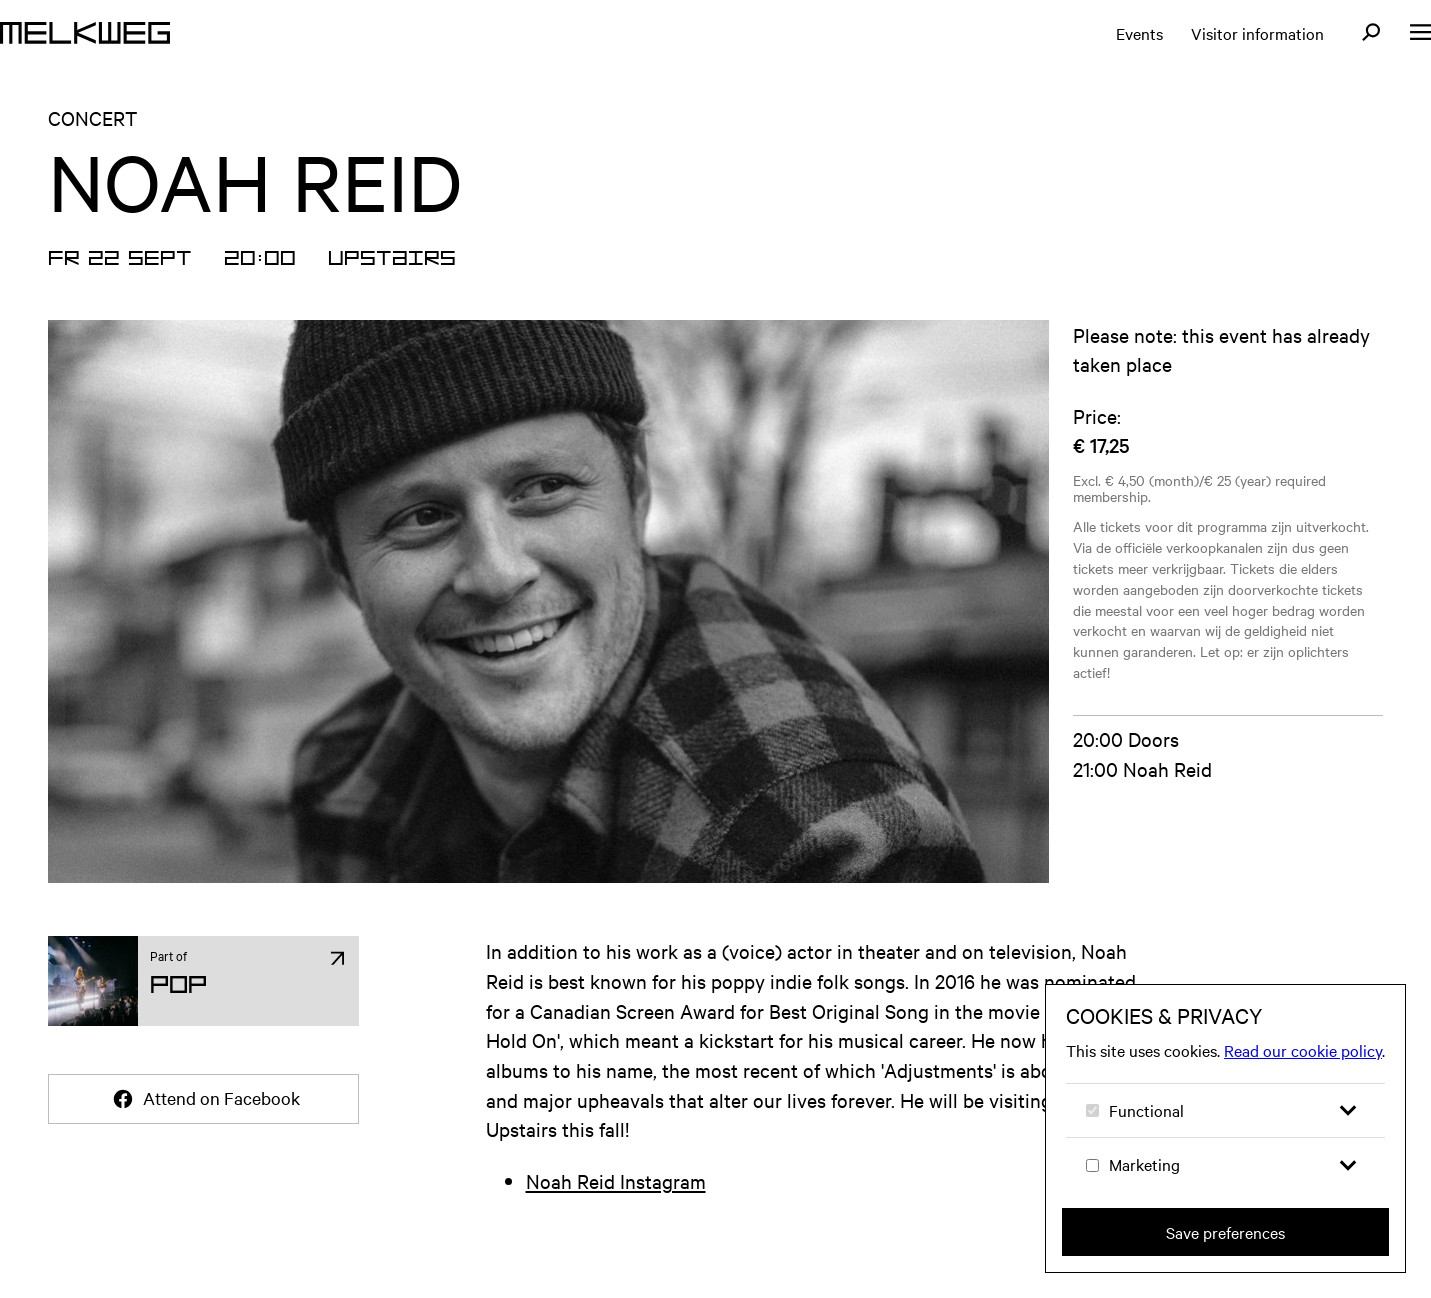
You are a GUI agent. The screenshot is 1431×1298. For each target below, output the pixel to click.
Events (1139, 33)
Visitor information (1257, 33)
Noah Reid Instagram (616, 1180)
